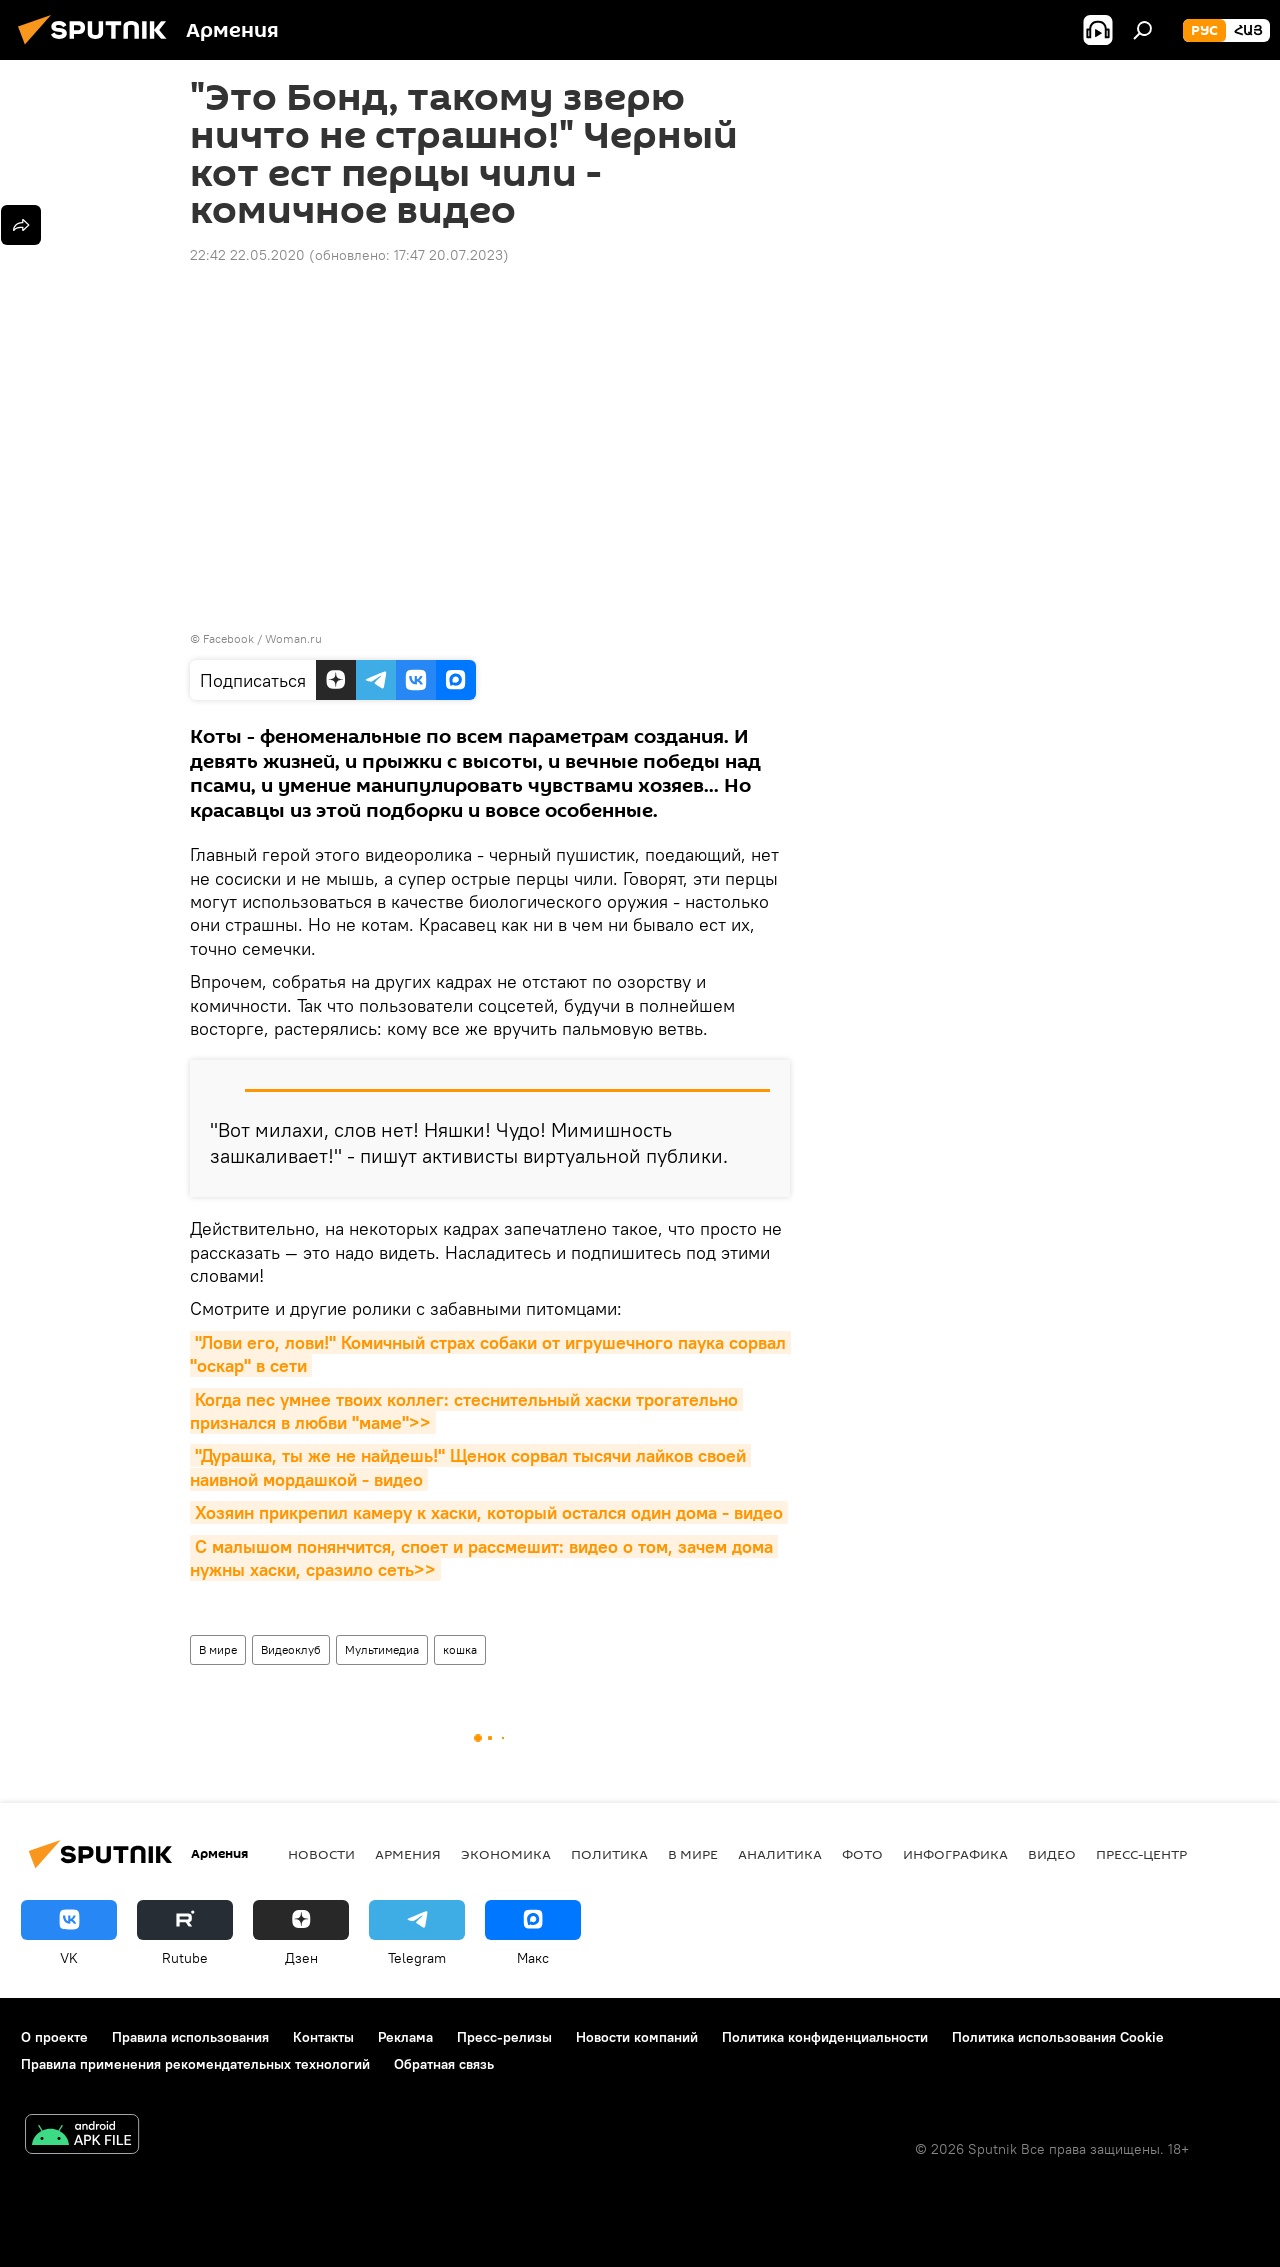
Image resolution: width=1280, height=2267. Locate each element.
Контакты (323, 2037)
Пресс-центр (1141, 1854)
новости (321, 1854)
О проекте (54, 2037)
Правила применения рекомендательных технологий (195, 2064)
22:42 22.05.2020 (247, 255)
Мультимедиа (382, 1649)
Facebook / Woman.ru (262, 638)
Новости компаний (637, 2037)
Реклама (405, 2037)
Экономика (506, 1854)
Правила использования (190, 2037)
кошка (460, 1649)
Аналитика (780, 1854)
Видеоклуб (291, 1649)
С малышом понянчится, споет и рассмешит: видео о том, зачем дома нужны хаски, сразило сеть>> (484, 1558)
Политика (609, 1854)
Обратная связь (444, 2064)
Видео (1052, 1854)
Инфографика (955, 1854)
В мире (218, 1649)
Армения (408, 1854)
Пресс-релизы (504, 2037)
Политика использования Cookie (1058, 2037)
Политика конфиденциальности (825, 2037)
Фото (862, 1854)
